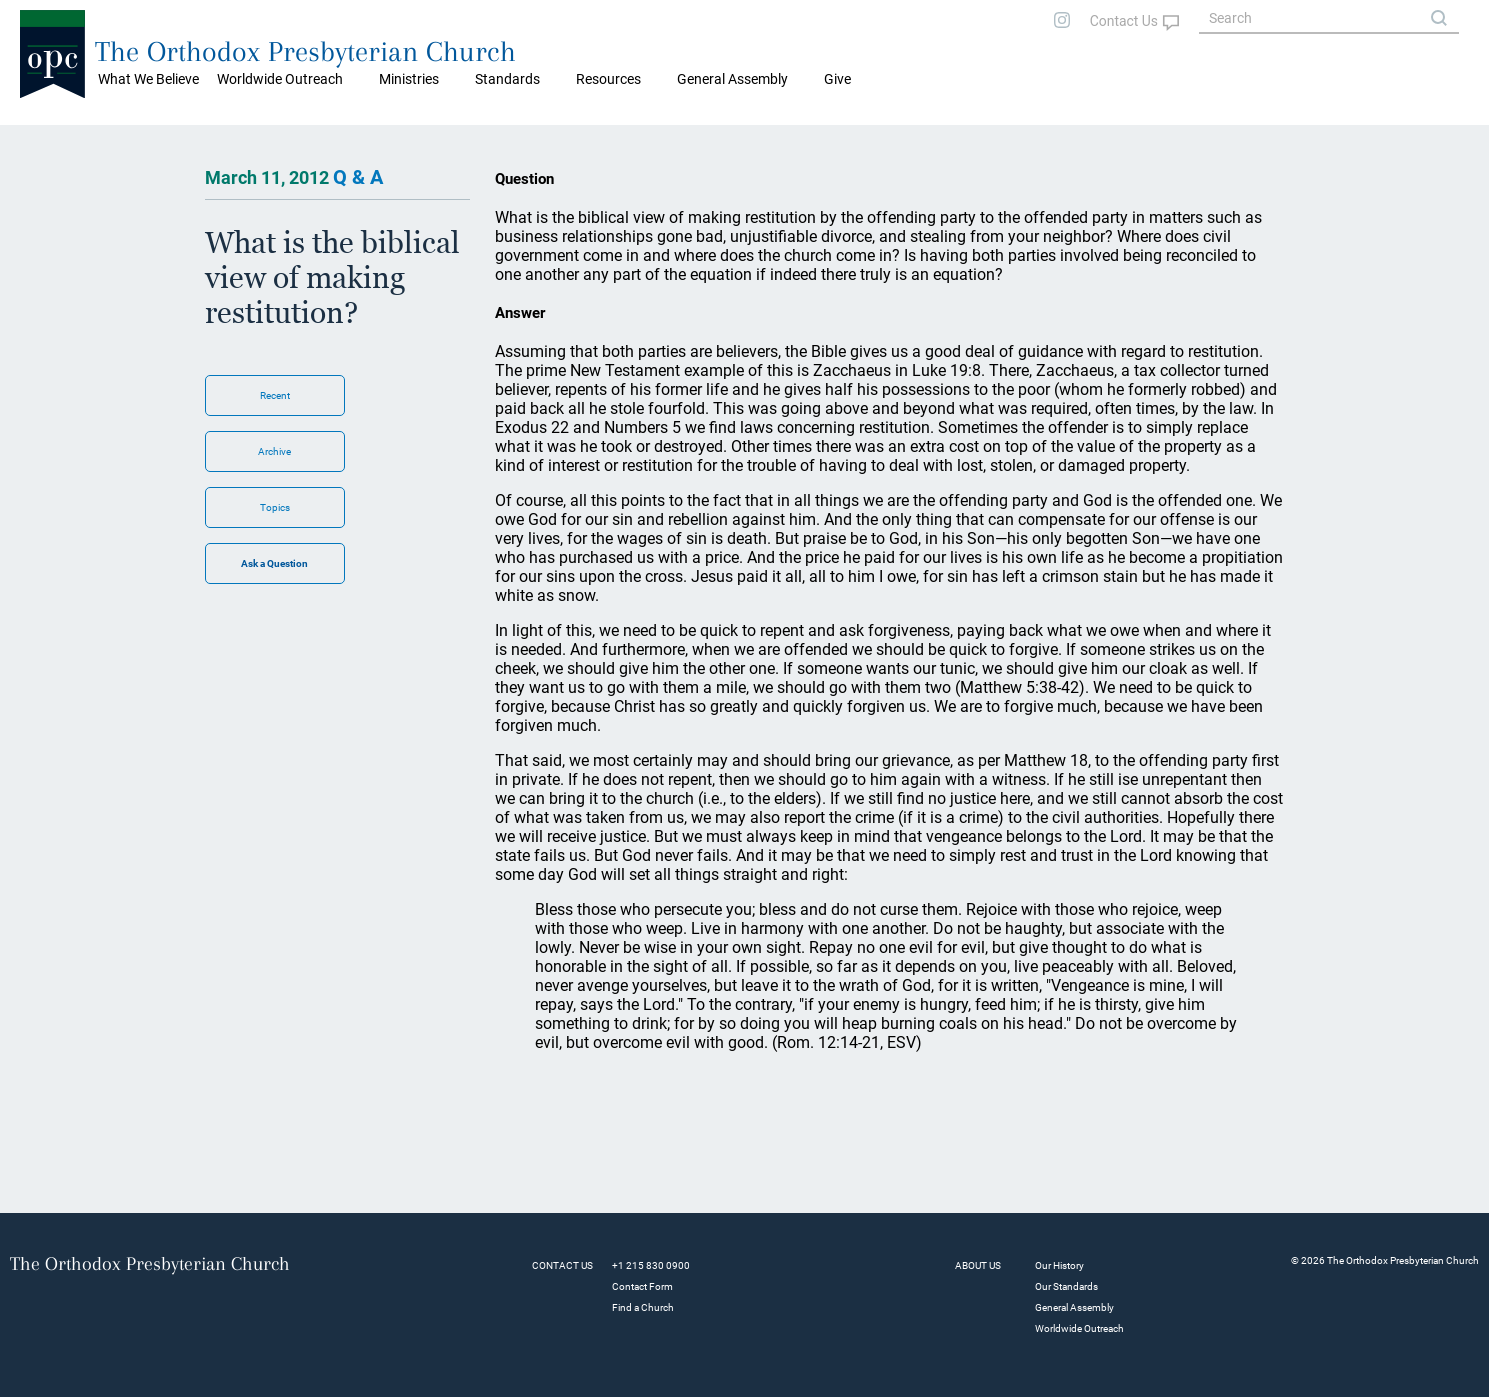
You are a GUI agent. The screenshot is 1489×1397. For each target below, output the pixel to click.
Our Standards (1066, 1286)
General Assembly (732, 79)
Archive (274, 451)
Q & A (358, 177)
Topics (275, 507)
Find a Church (643, 1307)
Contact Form (642, 1286)
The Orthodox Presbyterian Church (305, 51)
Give (837, 79)
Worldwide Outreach (1079, 1328)
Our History (1059, 1265)
